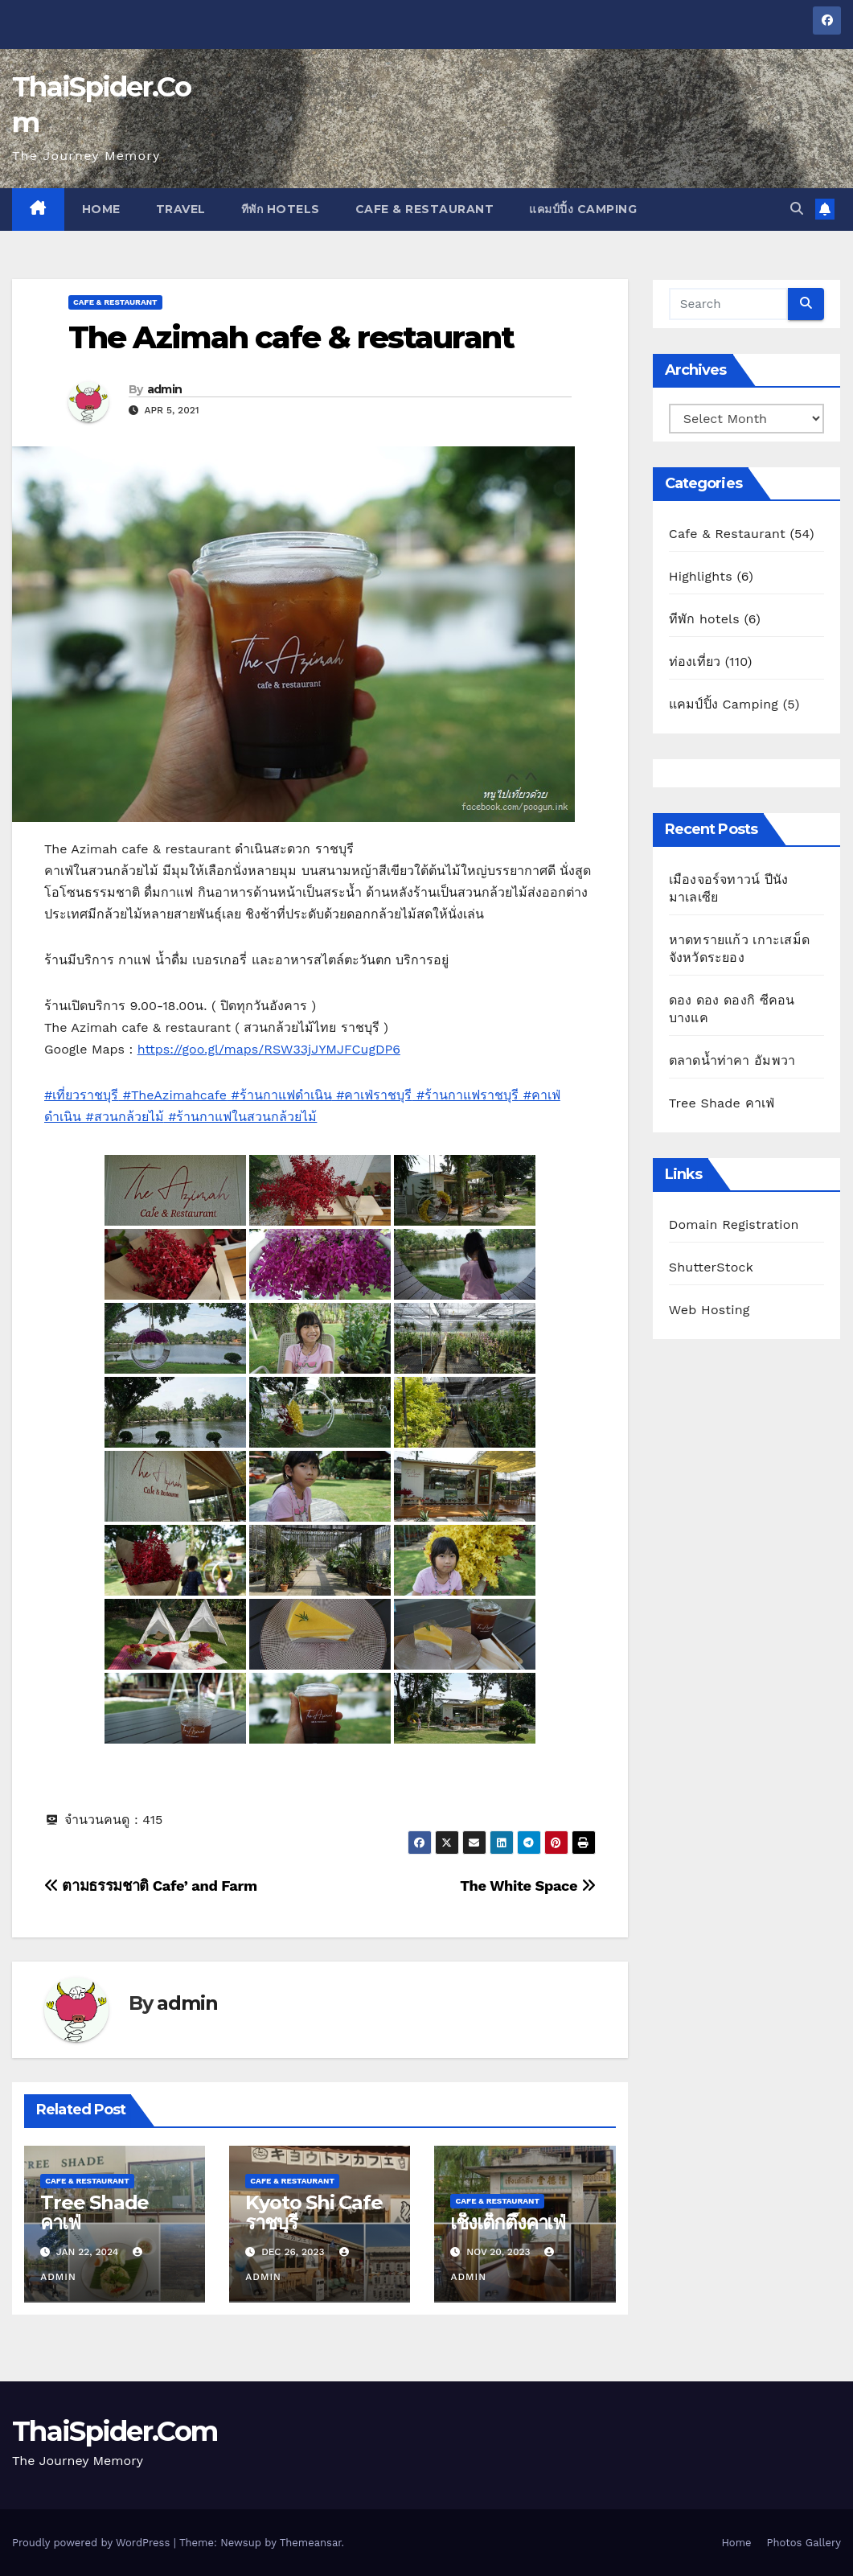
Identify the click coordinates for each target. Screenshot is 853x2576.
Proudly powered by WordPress (93, 2543)
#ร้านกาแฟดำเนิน (279, 1095)
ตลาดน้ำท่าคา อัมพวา (732, 1060)
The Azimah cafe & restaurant (291, 337)
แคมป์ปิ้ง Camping (583, 209)
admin (164, 389)
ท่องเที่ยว (694, 661)
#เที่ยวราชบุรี (81, 1095)
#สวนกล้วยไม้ (122, 1116)
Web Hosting (709, 1309)
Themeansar (311, 2543)
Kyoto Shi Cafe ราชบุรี (313, 2212)
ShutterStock (711, 1267)
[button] (796, 208)
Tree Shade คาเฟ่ (94, 2212)
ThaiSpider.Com (114, 2431)
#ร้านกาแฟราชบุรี (465, 1095)
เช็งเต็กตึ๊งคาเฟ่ (507, 2222)
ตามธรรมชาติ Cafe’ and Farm (150, 1885)
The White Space (528, 1885)
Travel (181, 209)
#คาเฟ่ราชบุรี (372, 1095)
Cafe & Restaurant (424, 209)
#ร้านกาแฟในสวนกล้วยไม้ (241, 1116)
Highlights (700, 576)
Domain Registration (734, 1224)
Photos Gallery (804, 2543)
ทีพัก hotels (280, 209)
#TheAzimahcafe (172, 1095)
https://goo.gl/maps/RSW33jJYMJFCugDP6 (268, 1049)
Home (101, 209)
